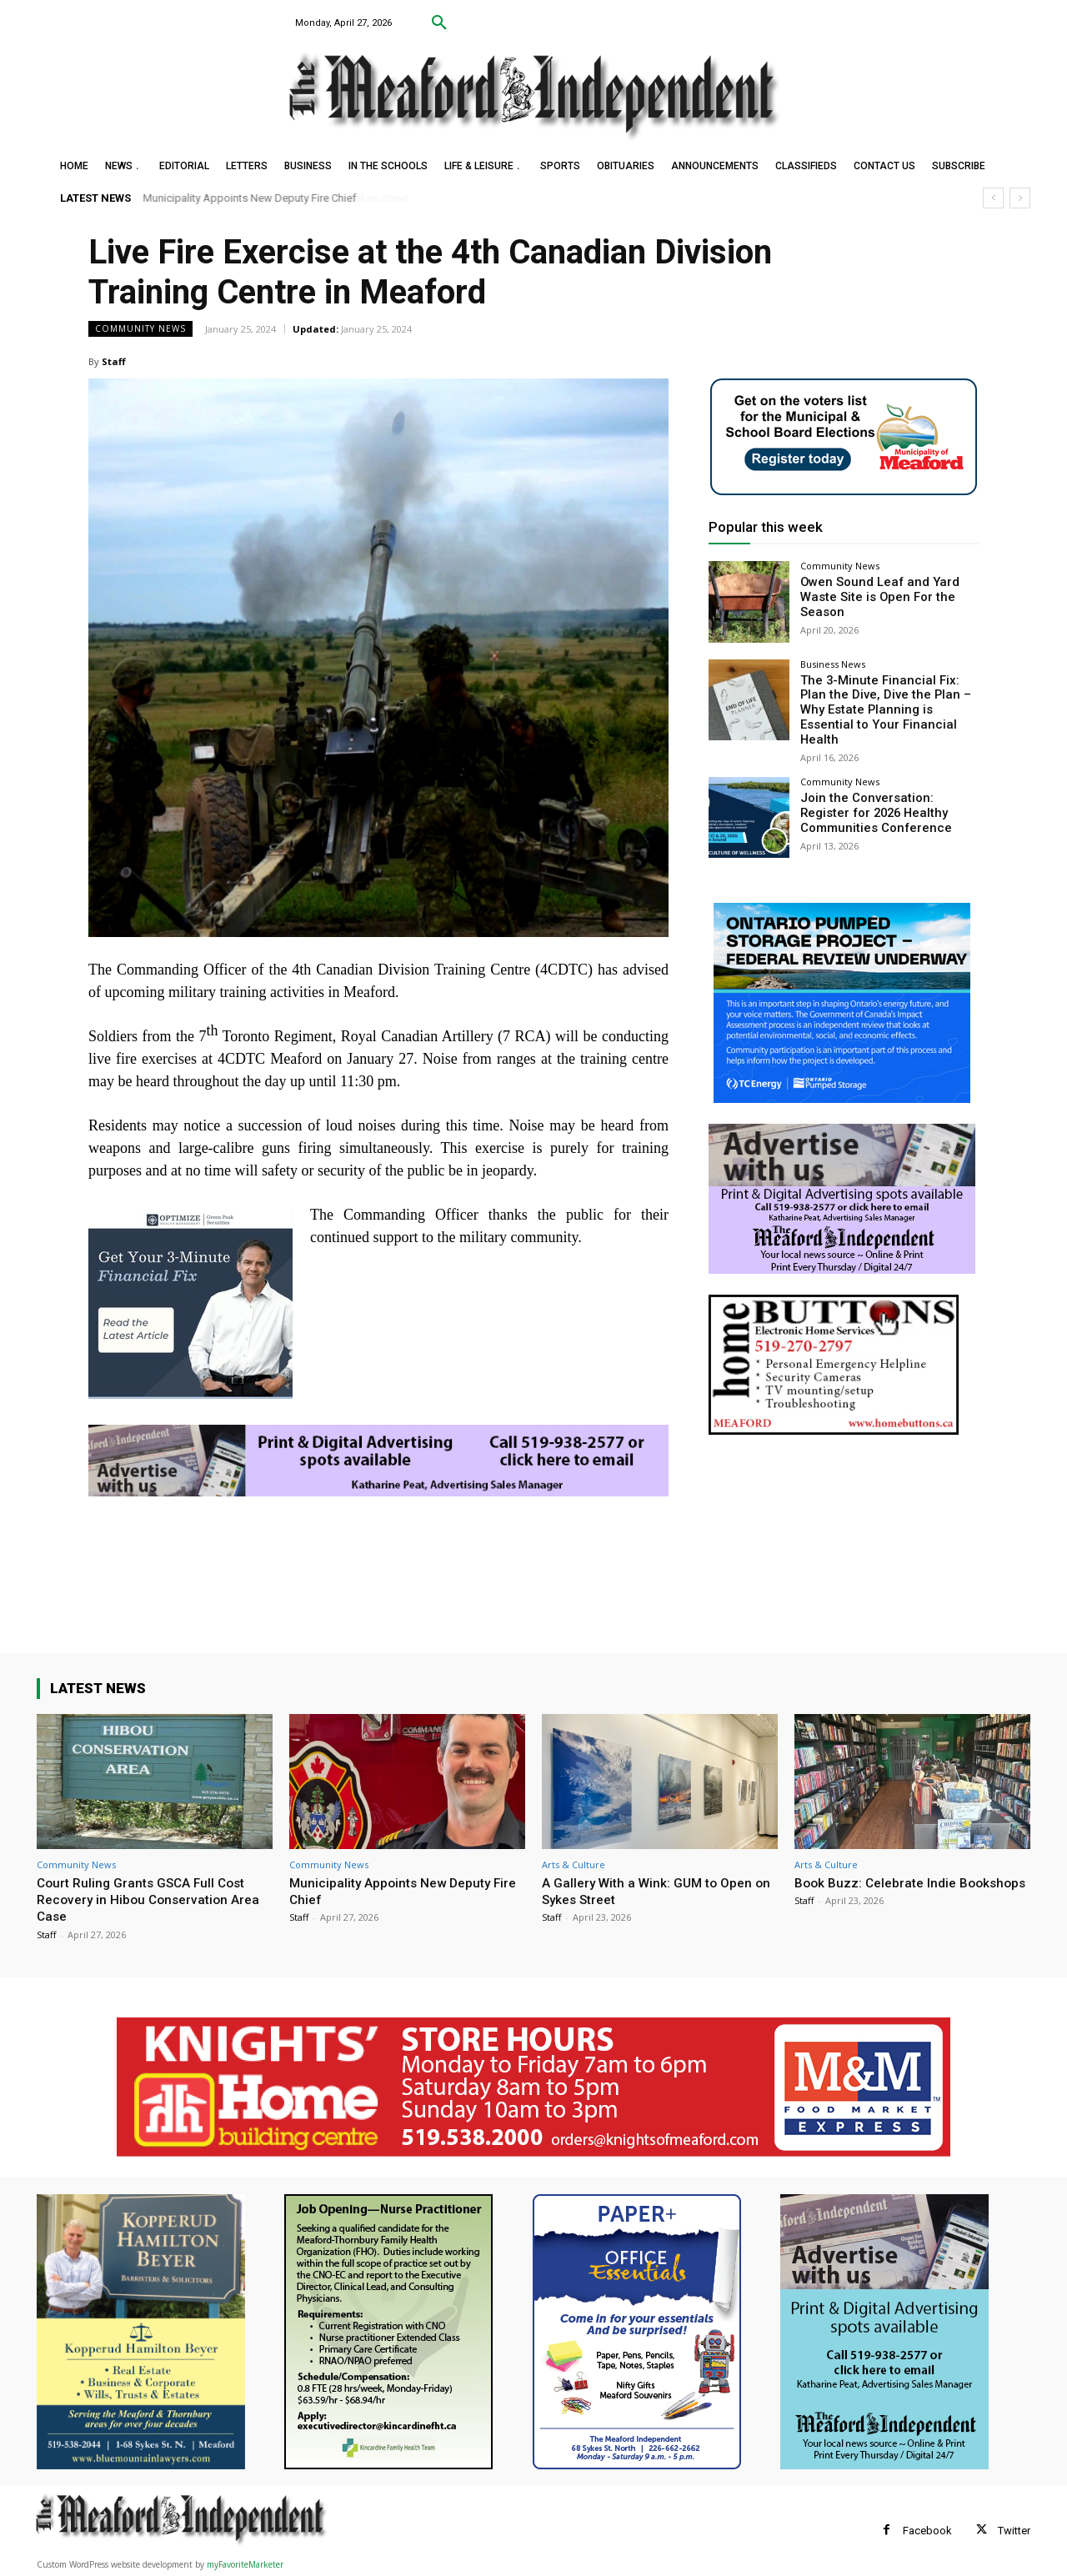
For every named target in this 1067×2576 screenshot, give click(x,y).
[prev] (993, 198)
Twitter (1014, 2530)
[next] (1019, 198)
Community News (140, 329)
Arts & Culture (573, 1864)
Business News (832, 664)
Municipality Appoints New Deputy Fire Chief (250, 198)
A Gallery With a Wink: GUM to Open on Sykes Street (654, 1890)
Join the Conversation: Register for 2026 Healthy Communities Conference (886, 793)
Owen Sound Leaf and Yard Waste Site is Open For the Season (873, 596)
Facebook (927, 2530)
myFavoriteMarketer (245, 2564)
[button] (439, 23)
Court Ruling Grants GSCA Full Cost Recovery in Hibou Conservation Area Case (155, 1899)
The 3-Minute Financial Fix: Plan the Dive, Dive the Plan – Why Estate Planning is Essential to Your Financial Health (886, 701)
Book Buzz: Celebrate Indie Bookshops (880, 1890)
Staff (114, 361)
